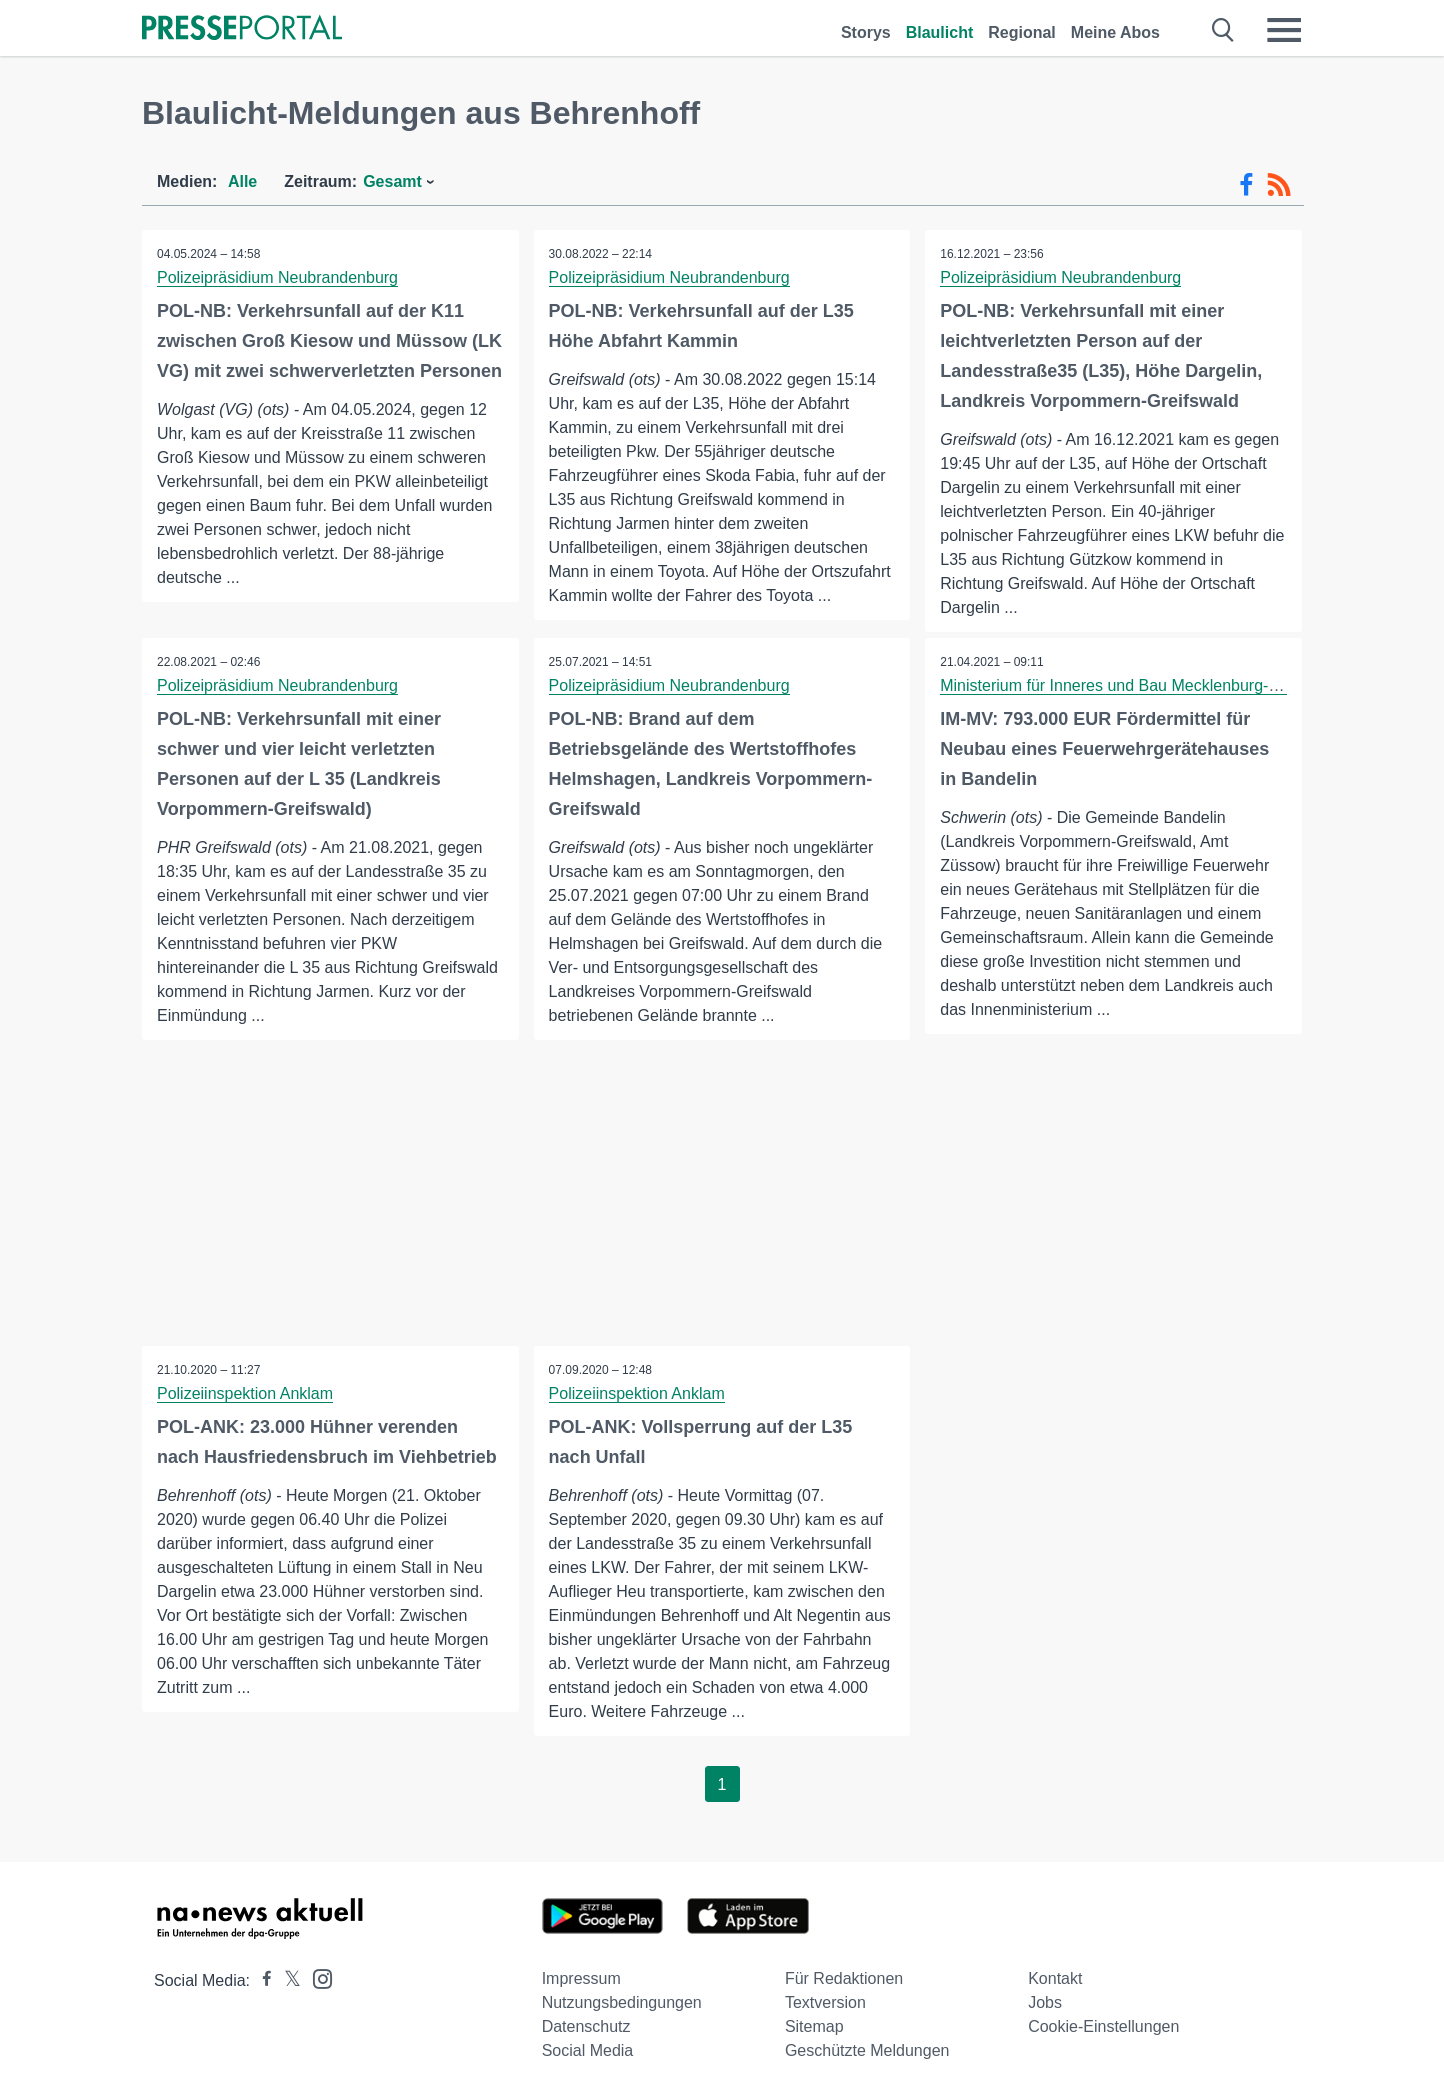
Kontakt (1055, 1978)
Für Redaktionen (844, 1978)
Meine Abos (1115, 32)
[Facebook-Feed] (1246, 185)
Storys (866, 32)
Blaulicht (940, 32)
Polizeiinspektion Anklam (245, 1393)
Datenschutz (586, 2026)
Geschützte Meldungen (867, 2050)
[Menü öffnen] (1284, 30)
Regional (1022, 32)
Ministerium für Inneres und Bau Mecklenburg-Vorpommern (1150, 685)
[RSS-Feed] (1279, 185)
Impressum (581, 1978)
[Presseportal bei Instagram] (316, 1977)
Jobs (1045, 2002)
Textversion (825, 2002)
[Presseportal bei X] (286, 1980)
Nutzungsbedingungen (622, 2002)
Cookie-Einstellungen (1103, 2026)
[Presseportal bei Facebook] (261, 1980)
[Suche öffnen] (1223, 30)
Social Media (588, 2050)
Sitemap (814, 2026)
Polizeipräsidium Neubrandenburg (277, 277)
